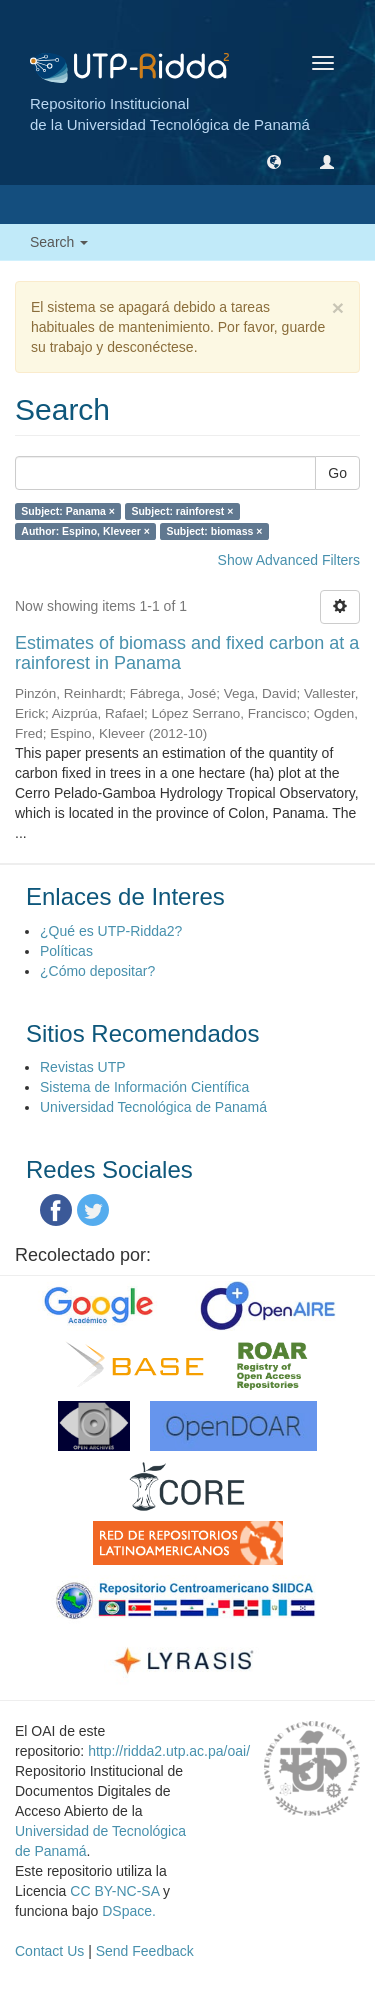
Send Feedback (145, 1951)
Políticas (66, 951)
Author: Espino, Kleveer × (85, 531)
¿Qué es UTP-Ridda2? (111, 931)
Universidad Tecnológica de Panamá (153, 1107)
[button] (274, 161)
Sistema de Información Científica (144, 1087)
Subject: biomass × (214, 531)
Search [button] (59, 242)
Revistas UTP (83, 1067)
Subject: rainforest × (182, 511)
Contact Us (49, 1951)
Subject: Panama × (68, 511)
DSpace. (129, 1911)
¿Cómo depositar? (97, 971)
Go (337, 473)
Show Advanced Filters (289, 560)
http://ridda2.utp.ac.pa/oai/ (169, 1751)
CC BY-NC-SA (114, 1891)
